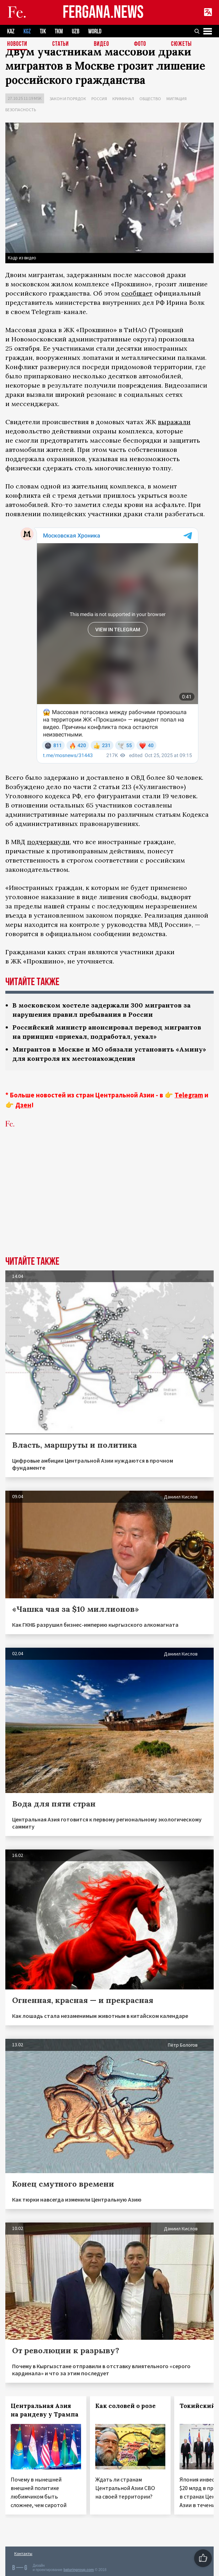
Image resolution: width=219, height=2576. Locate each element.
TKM (59, 31)
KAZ (11, 31)
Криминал (123, 98)
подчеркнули (48, 842)
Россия (99, 98)
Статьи (60, 44)
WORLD (94, 31)
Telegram (189, 1095)
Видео (101, 44)
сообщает (137, 293)
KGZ (27, 31)
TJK (43, 31)
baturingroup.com (78, 2570)
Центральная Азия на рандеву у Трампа (45, 2410)
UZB (75, 31)
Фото (140, 44)
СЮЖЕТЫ (181, 44)
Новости (17, 44)
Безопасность (20, 109)
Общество (150, 98)
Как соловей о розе (125, 2406)
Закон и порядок (67, 98)
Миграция (176, 98)
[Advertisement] (109, 1203)
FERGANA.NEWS (103, 12)
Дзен (23, 1105)
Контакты (23, 2553)
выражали (174, 422)
